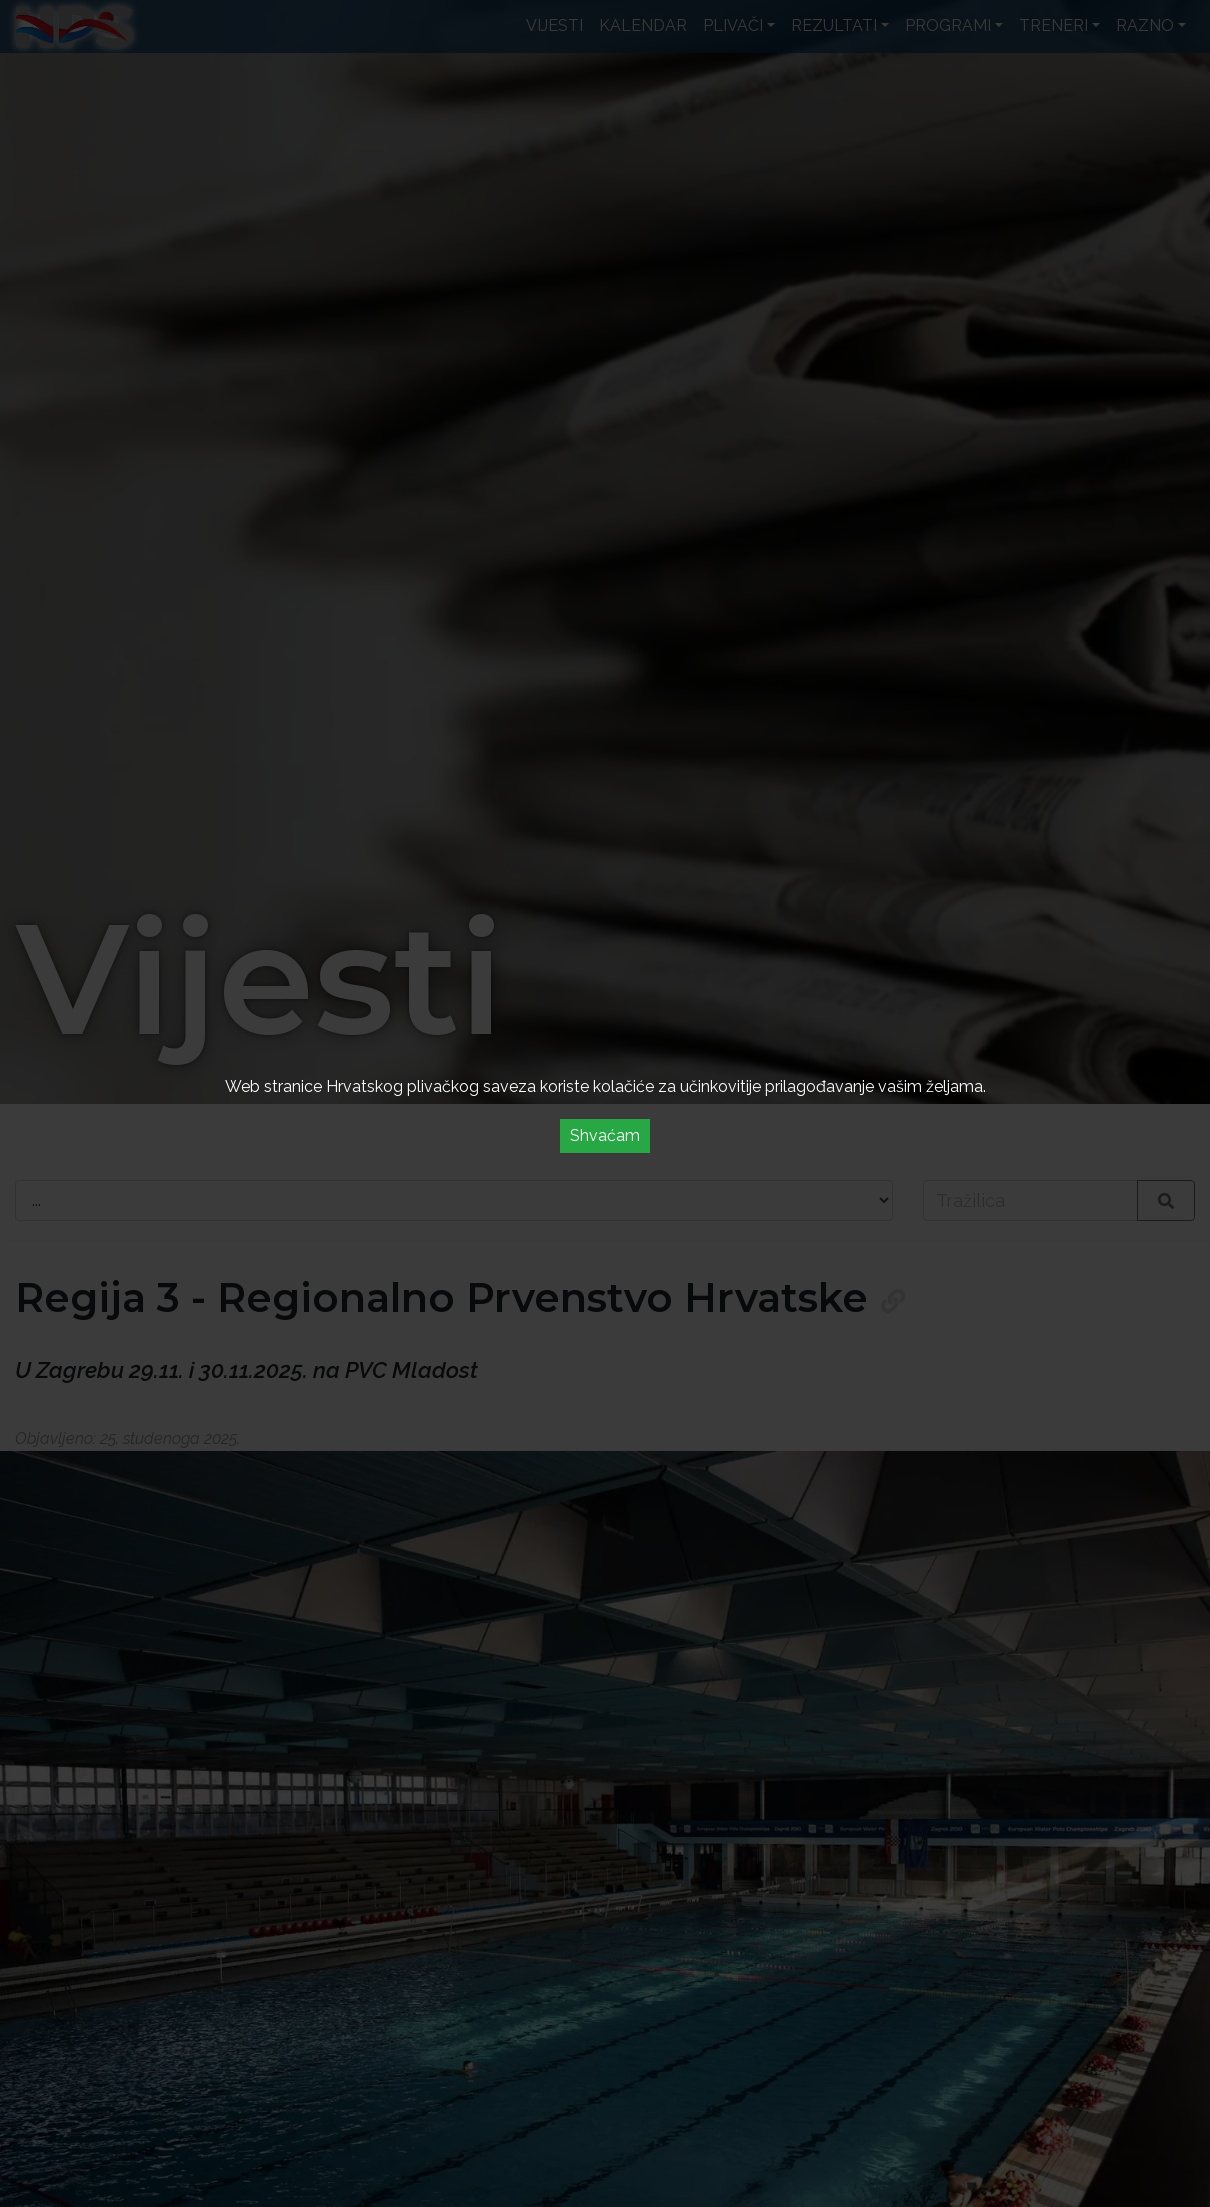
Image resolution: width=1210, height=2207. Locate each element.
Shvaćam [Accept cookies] (605, 1135)
